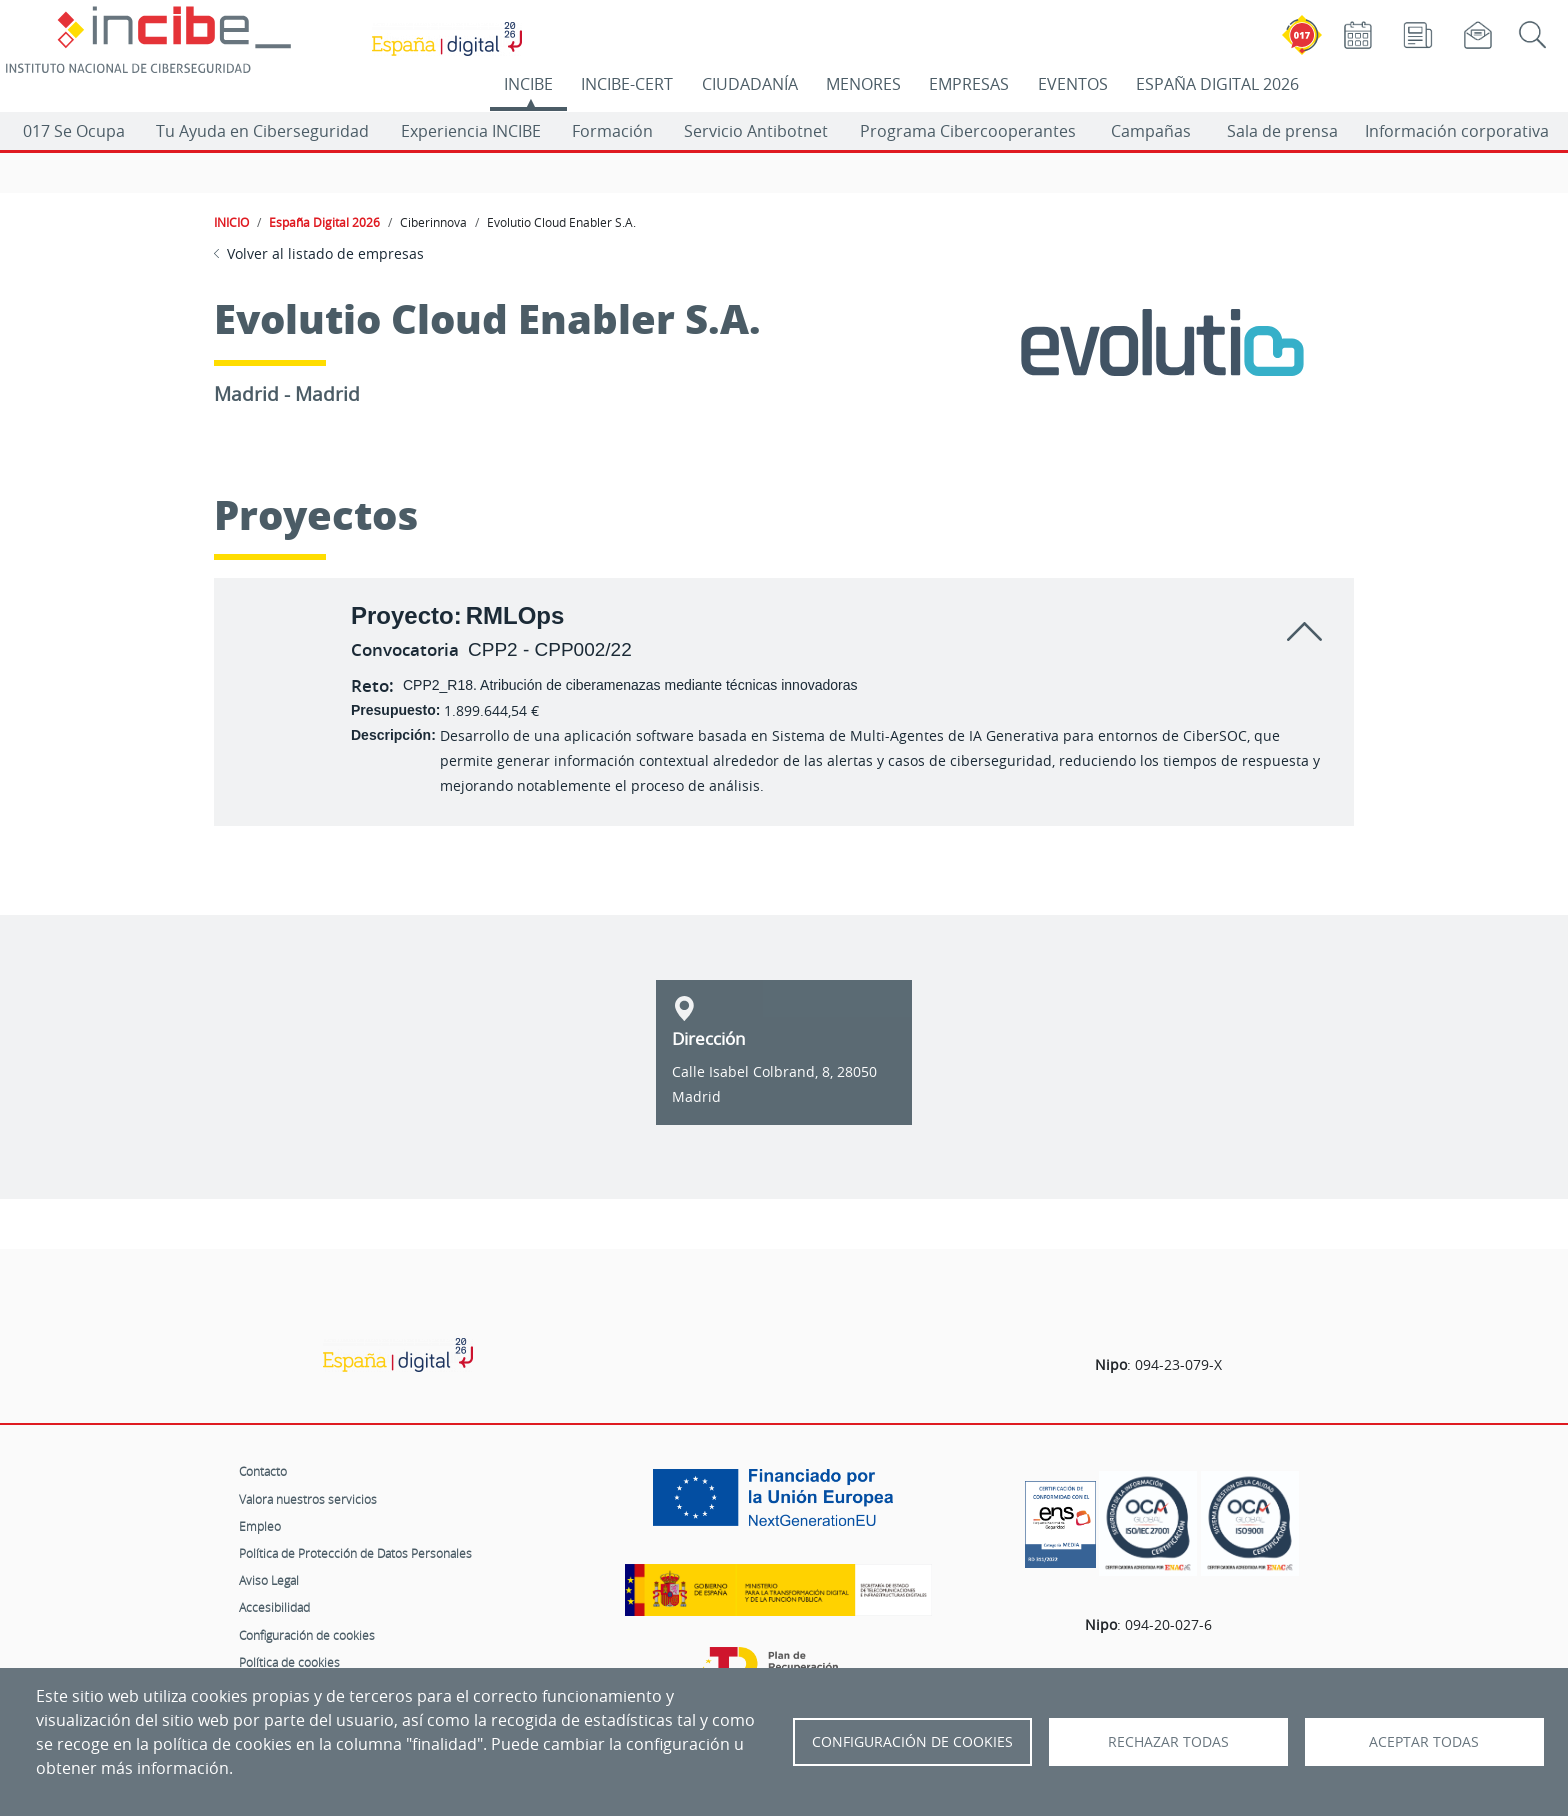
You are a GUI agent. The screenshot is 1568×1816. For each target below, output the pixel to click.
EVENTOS (1073, 84)
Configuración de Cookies (912, 1742)
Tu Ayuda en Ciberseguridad (262, 131)
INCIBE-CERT (627, 84)
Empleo (260, 1526)
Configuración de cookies (307, 1635)
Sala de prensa (1282, 131)
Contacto (263, 1471)
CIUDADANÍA (750, 84)
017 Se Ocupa (74, 131)
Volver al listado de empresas (325, 253)
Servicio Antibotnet (756, 131)
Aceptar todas (1424, 1742)
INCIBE (528, 84)
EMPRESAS (969, 84)
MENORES (863, 84)
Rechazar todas (1168, 1742)
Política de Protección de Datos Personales (355, 1553)
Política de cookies (289, 1662)
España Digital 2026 (324, 222)
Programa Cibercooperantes (968, 131)
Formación (612, 131)
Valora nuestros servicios (308, 1499)
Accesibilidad (274, 1607)
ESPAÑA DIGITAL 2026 (1217, 84)
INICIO (231, 222)
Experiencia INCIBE (471, 131)
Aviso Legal (269, 1580)
